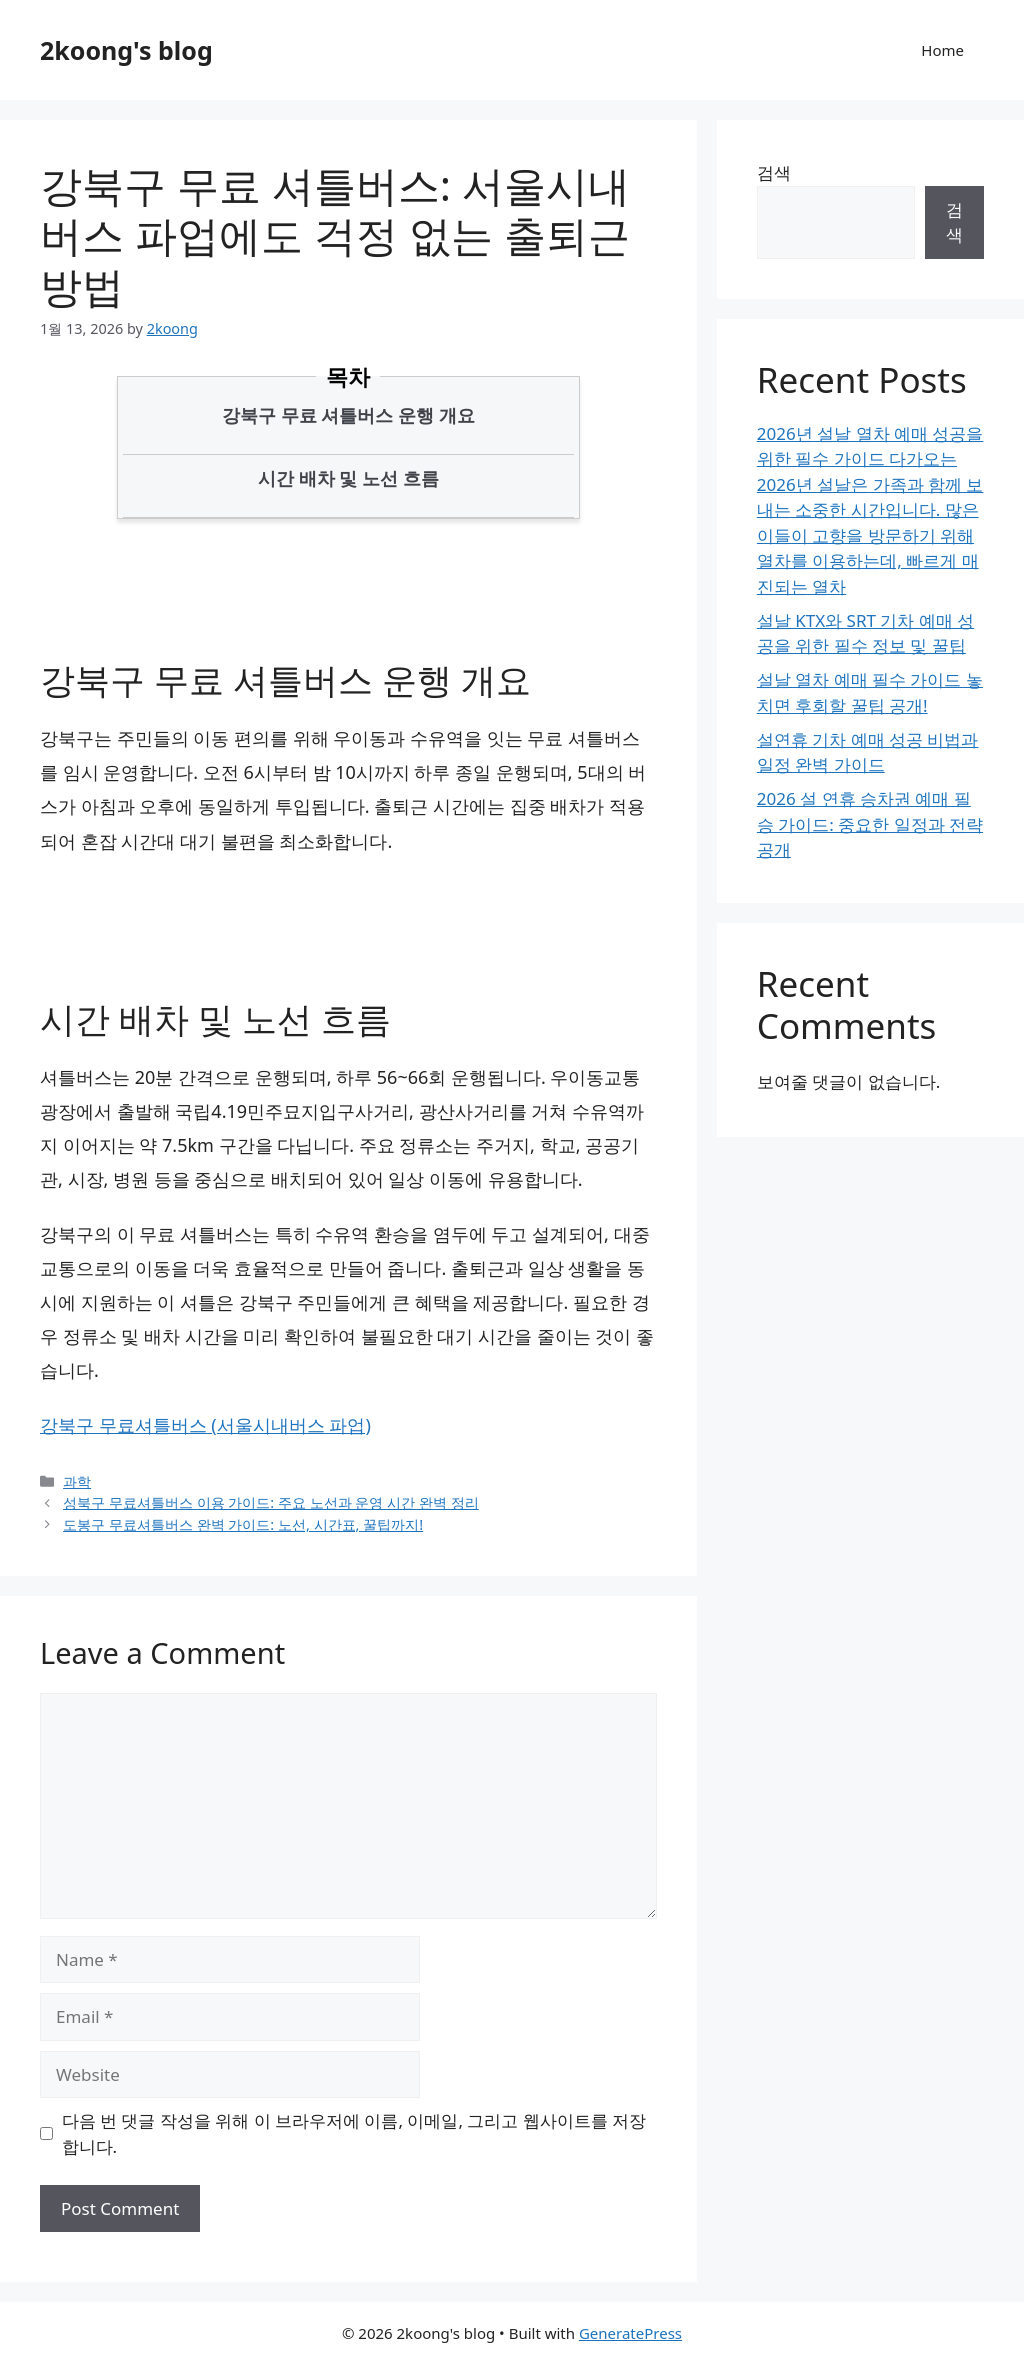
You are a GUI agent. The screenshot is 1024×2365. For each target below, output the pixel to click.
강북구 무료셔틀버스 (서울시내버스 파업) (205, 1425)
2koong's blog (126, 50)
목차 (348, 376)
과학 (77, 1481)
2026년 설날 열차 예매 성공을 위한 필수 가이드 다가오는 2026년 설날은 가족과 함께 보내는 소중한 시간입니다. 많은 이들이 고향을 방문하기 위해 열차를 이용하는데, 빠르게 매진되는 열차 (870, 510)
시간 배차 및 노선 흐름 (348, 478)
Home (942, 50)
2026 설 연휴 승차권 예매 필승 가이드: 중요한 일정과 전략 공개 (870, 824)
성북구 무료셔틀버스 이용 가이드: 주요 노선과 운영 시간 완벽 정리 (271, 1502)
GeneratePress (630, 2333)
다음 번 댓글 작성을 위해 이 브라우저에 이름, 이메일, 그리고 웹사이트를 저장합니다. (354, 2133)
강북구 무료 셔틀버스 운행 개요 (348, 415)
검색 (774, 172)
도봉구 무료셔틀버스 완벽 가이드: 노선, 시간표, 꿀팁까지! (243, 1524)
